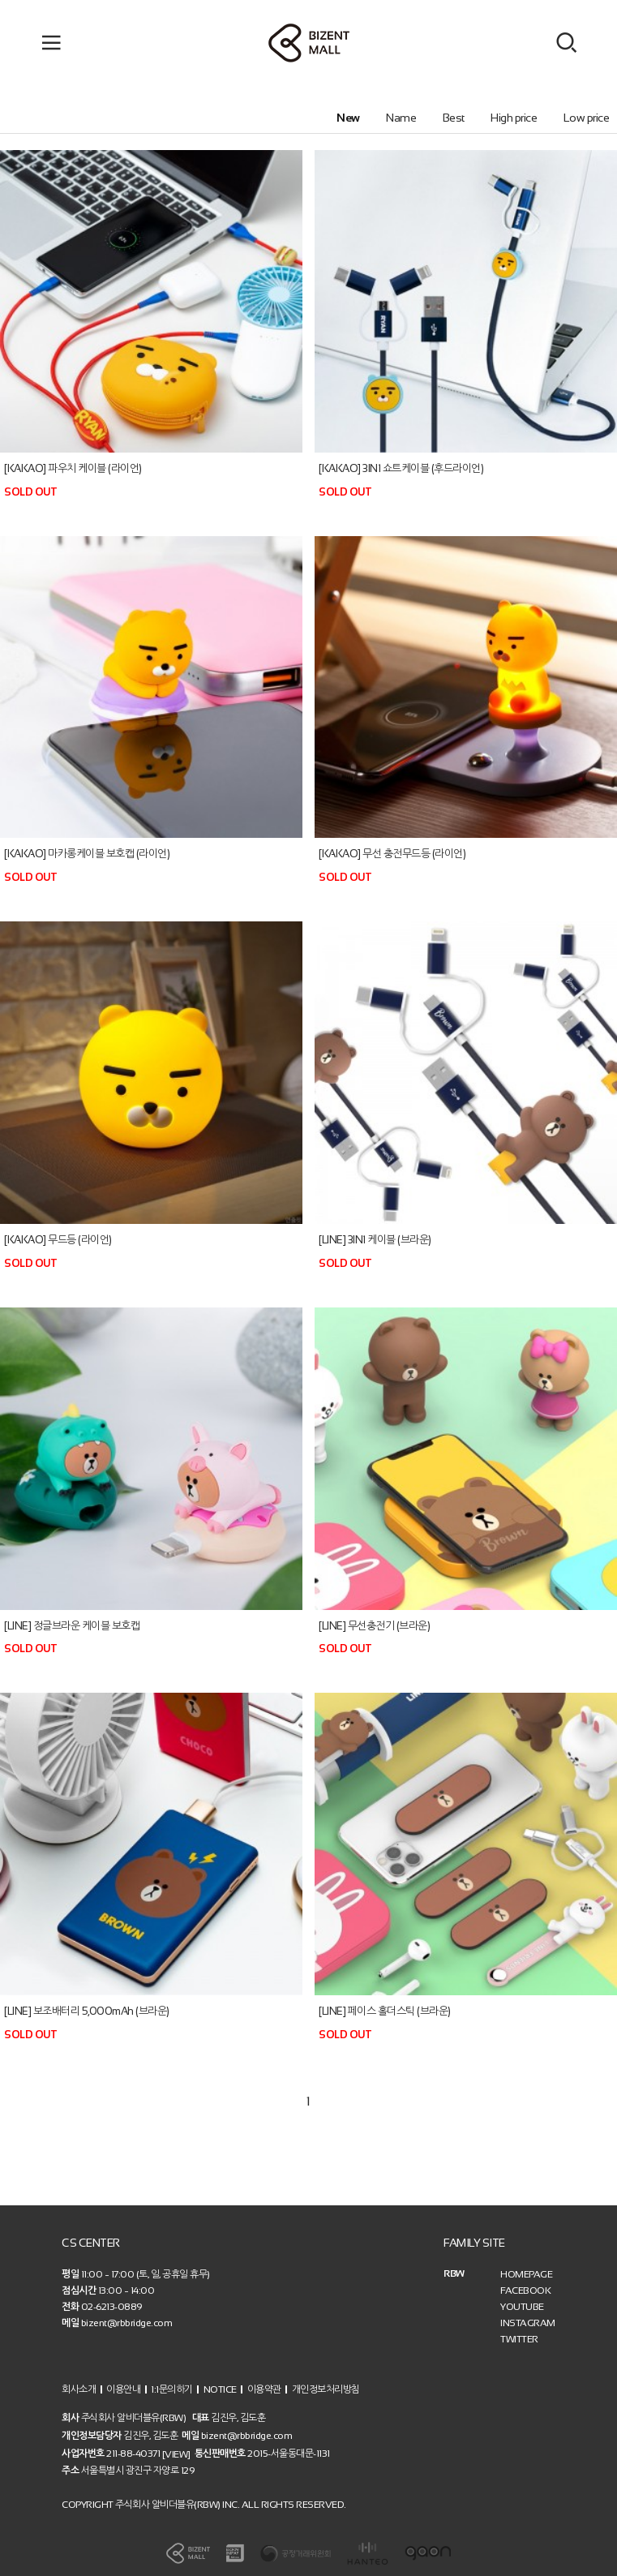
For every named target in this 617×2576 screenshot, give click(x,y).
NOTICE (220, 2388)
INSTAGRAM (527, 2323)
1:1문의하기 (172, 2388)
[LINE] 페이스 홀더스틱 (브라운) (385, 2011)
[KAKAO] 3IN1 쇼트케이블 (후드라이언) (401, 468)
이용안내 (123, 2388)
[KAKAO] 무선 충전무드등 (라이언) (392, 854)
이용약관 (264, 2388)
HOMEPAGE (526, 2274)
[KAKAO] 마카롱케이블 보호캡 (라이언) (86, 854)
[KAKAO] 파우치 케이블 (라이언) (73, 468)
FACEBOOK (525, 2290)
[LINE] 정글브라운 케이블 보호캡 (71, 1625)
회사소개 (79, 2388)
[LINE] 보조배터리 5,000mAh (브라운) (86, 2011)
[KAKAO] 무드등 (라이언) (58, 1240)
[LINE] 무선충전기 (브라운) (374, 1625)
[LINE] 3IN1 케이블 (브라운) (375, 1240)
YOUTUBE (522, 2306)
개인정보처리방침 (326, 2388)
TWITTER (519, 2339)
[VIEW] (176, 2453)
